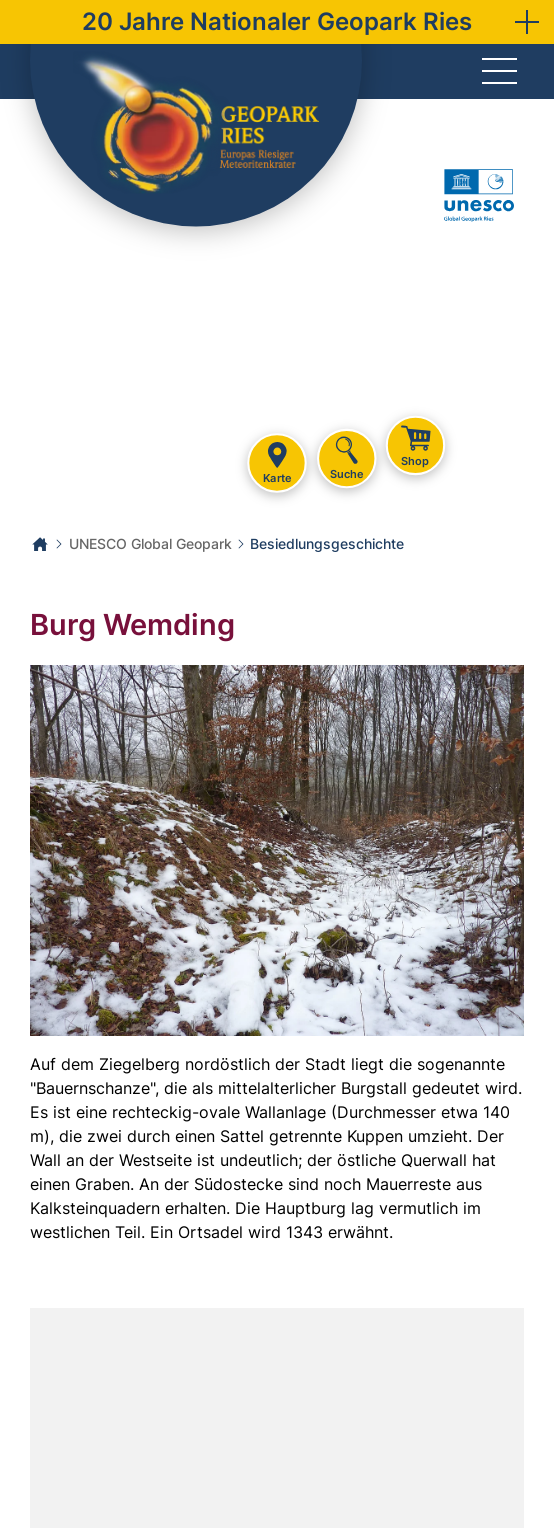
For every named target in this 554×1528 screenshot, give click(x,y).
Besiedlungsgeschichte (327, 543)
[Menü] (499, 72)
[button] (527, 22)
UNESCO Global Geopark (150, 543)
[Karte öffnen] (277, 1418)
